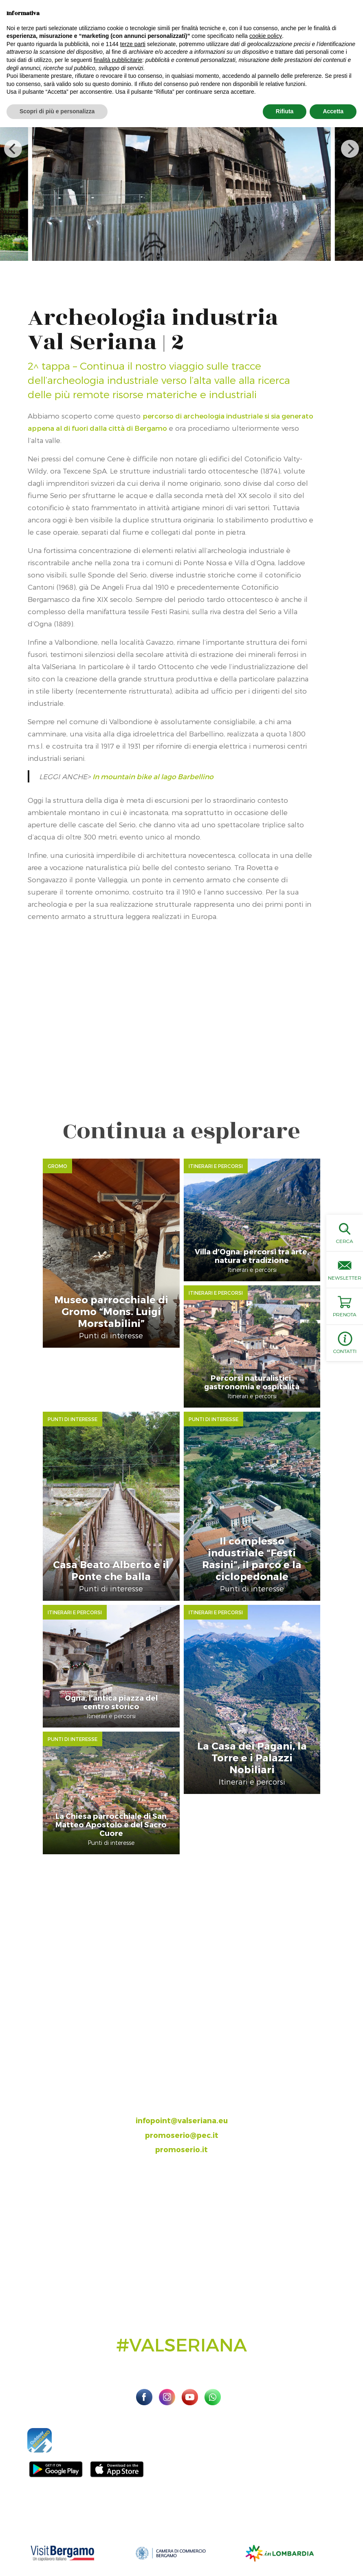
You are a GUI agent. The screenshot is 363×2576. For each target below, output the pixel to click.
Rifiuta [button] (285, 111)
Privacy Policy (344, 2535)
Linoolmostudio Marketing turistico (228, 2544)
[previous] (13, 149)
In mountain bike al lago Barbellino (152, 776)
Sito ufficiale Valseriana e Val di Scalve (50, 2535)
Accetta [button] (333, 111)
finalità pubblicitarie (118, 60)
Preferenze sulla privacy (122, 2544)
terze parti (132, 44)
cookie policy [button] (265, 36)
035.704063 (188, 2015)
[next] (350, 149)
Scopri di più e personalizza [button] (57, 111)
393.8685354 (189, 2029)
